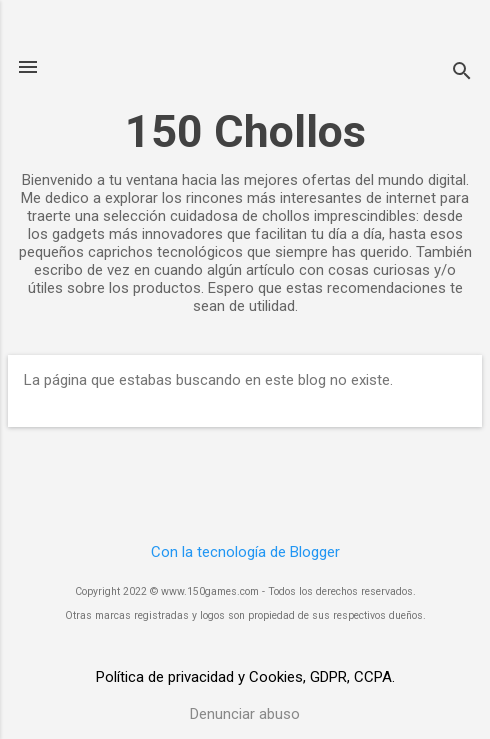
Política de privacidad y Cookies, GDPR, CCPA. (245, 677)
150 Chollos (245, 131)
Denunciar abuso (245, 714)
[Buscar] (462, 73)
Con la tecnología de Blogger (245, 552)
